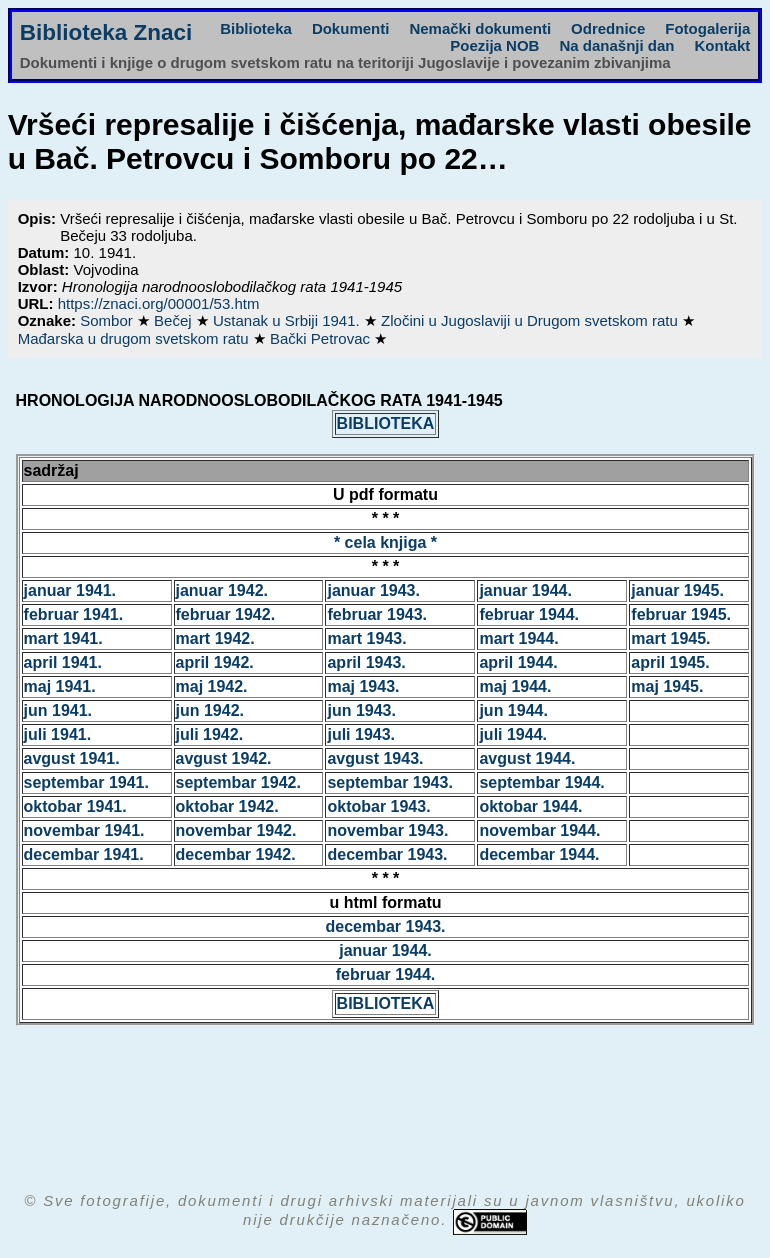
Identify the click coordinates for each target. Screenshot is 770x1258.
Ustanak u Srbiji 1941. (288, 320)
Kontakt (722, 45)
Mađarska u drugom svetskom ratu (135, 338)
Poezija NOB (494, 45)
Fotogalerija (707, 28)
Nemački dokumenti (480, 28)
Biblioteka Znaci (106, 32)
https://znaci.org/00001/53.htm (159, 303)
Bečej (175, 320)
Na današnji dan (616, 45)
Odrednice (608, 28)
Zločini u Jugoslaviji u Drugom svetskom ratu (531, 320)
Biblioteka (256, 28)
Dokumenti (351, 28)
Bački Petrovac (322, 338)
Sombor (108, 320)
